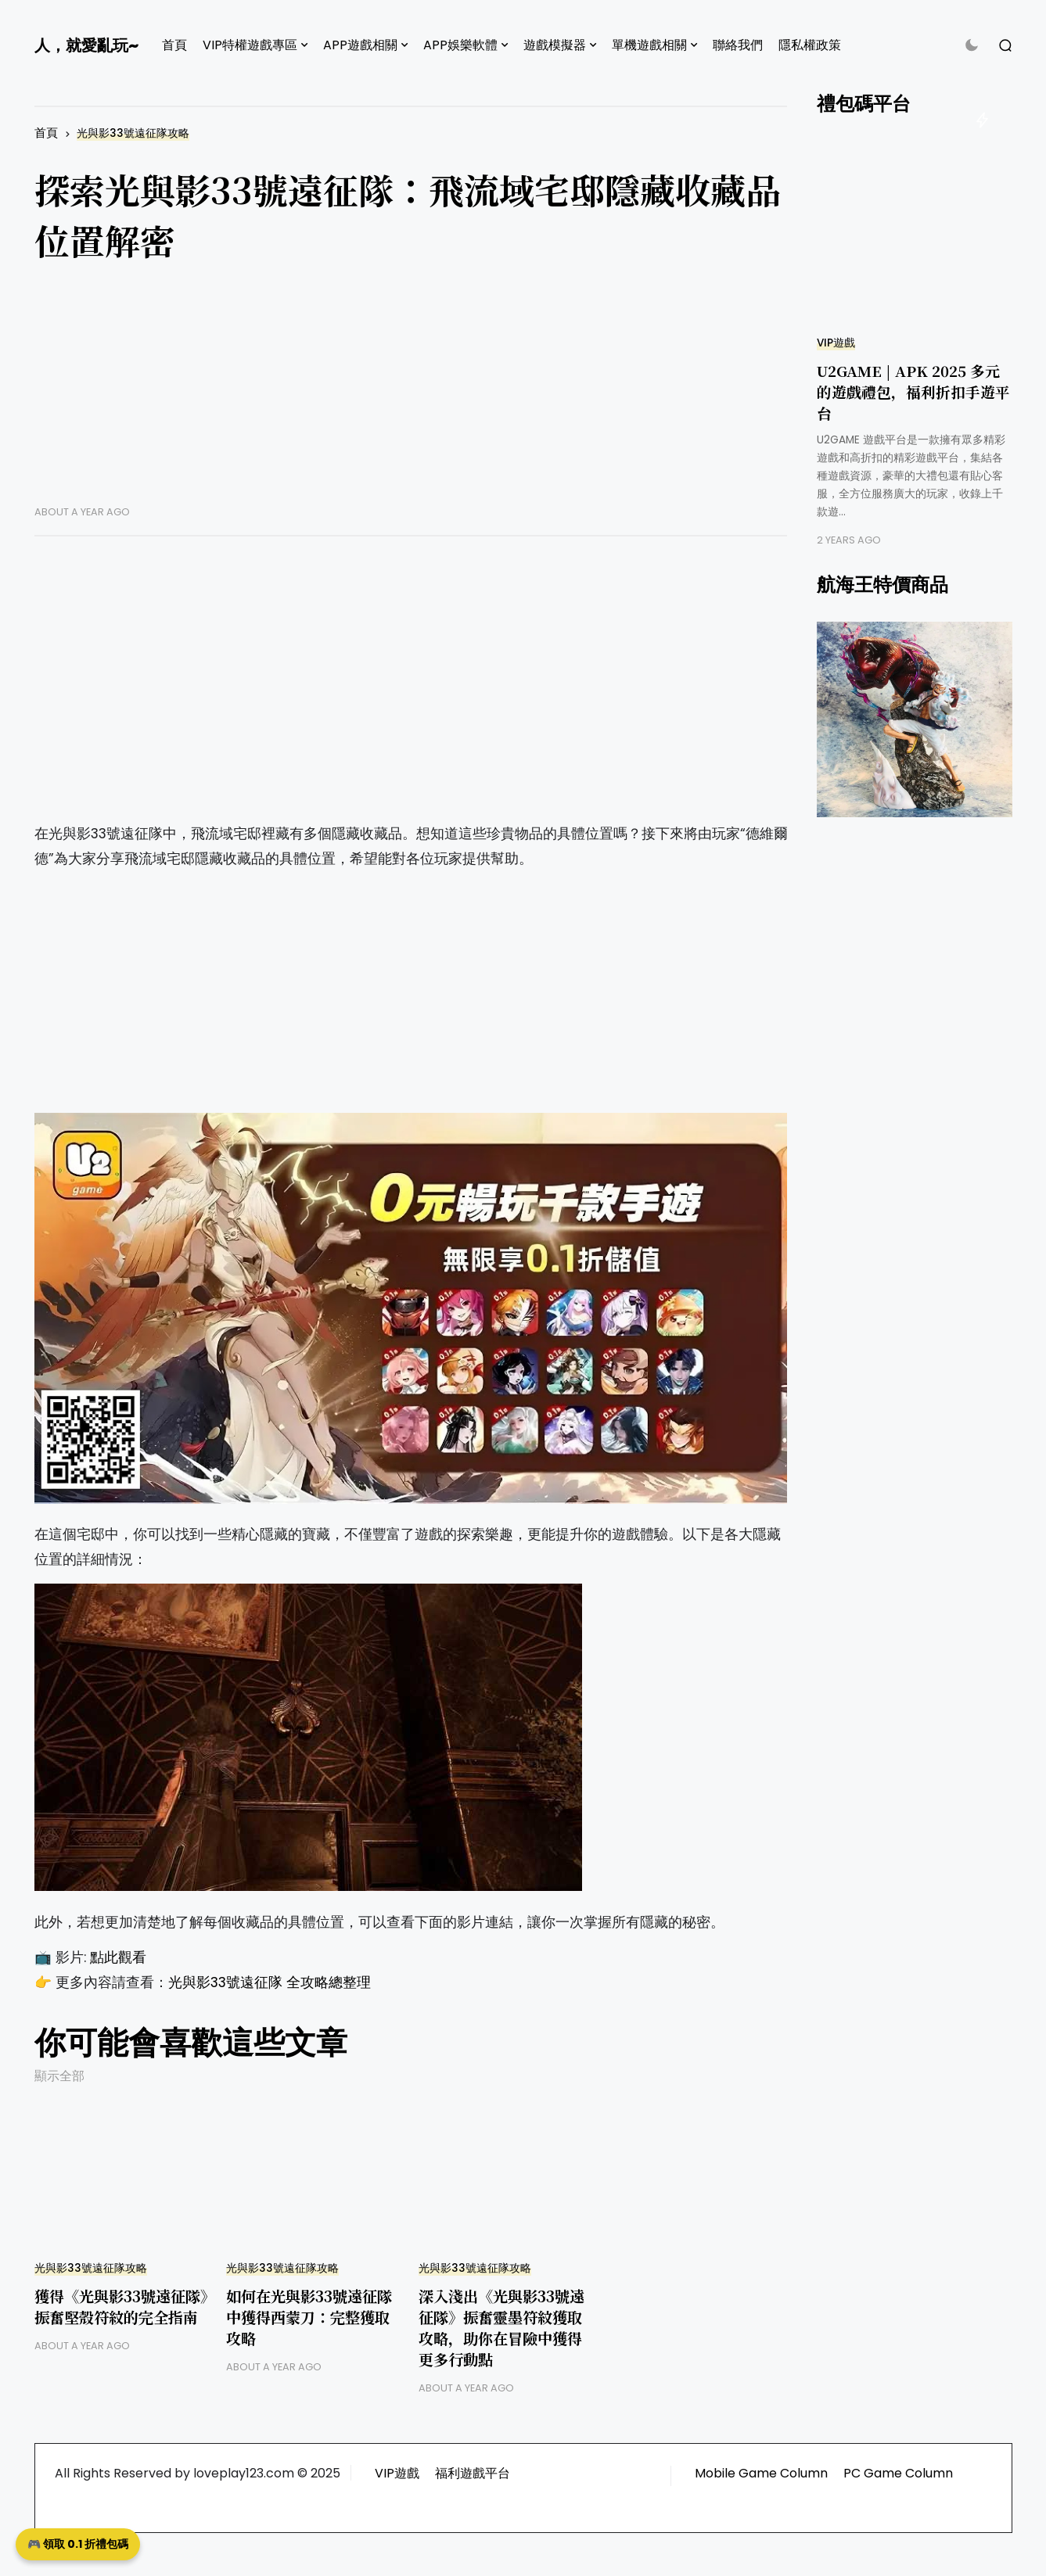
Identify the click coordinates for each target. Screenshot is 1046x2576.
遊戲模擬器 (554, 45)
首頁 (174, 45)
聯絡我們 (738, 45)
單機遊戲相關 (649, 45)
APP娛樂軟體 (460, 45)
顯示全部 (59, 2076)
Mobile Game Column (761, 2473)
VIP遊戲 (836, 342)
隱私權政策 (809, 45)
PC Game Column (898, 2473)
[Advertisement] (411, 395)
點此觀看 (118, 1957)
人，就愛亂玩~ (86, 45)
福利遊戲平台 (472, 2473)
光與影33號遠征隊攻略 (133, 133)
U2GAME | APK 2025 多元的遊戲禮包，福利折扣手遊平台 (913, 391)
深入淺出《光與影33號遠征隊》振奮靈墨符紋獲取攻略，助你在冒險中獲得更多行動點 (501, 2327)
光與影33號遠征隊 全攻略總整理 (269, 1982)
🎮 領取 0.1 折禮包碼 (77, 2544)
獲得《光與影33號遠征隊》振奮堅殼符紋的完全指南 (120, 2306)
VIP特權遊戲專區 (250, 45)
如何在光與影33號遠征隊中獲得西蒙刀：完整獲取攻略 (309, 2316)
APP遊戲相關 (360, 45)
